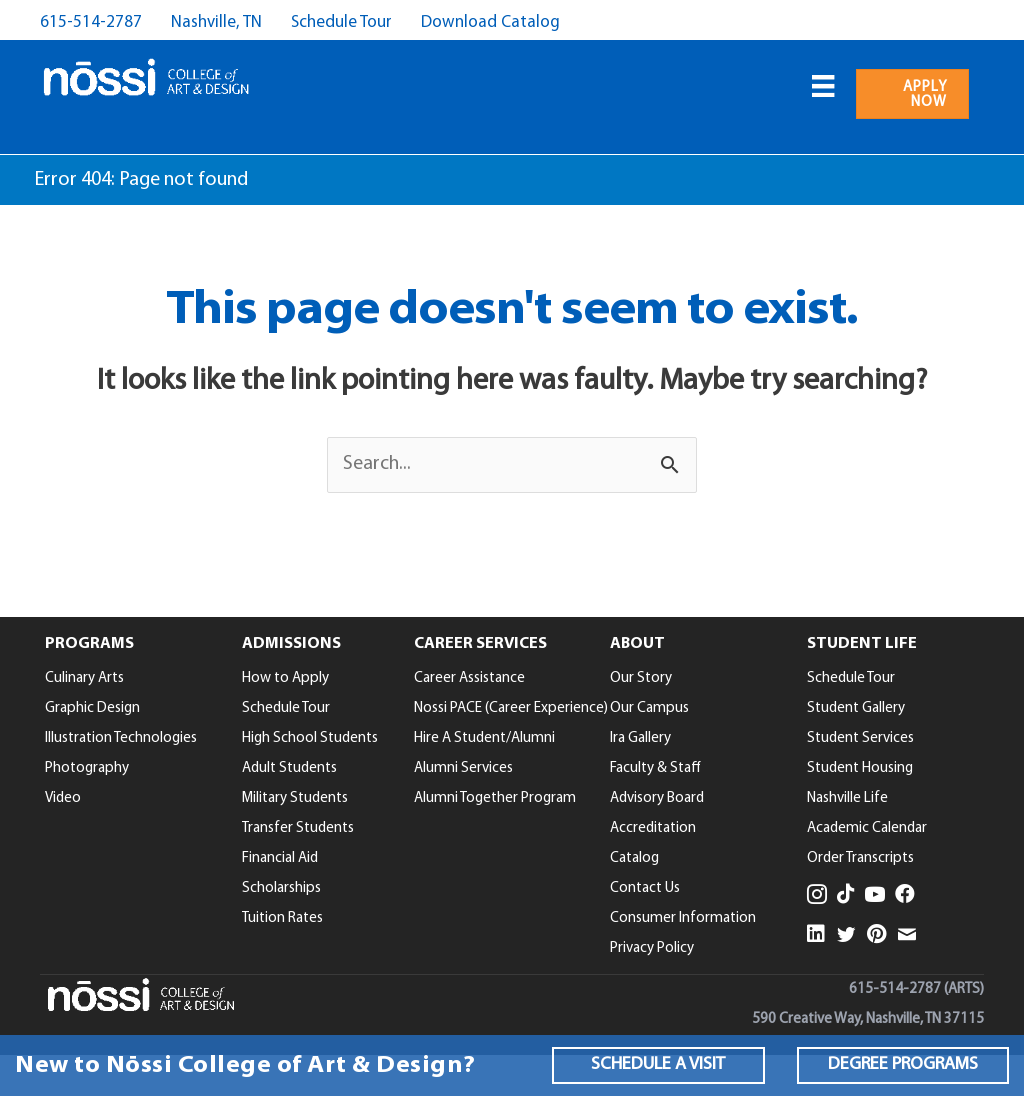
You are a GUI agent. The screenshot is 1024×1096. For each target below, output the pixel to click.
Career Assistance (469, 678)
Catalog (634, 858)
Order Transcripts (860, 858)
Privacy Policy (652, 948)
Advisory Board (657, 798)
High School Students (310, 738)
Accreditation (653, 828)
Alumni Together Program (495, 798)
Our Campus (649, 708)
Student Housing (860, 768)
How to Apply (285, 678)
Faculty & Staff (655, 768)
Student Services (860, 738)
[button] (658, 1065)
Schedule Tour (341, 22)
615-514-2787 (91, 22)
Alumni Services (463, 768)
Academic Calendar (867, 828)
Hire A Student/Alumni (484, 738)
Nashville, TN (216, 22)
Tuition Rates (282, 918)
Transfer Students (298, 828)
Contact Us (645, 888)
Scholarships (281, 888)
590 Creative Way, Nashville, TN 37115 (868, 1019)
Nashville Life (847, 798)
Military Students (295, 798)
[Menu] (823, 86)
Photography (87, 768)
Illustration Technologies (121, 738)
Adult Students (289, 768)
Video (63, 798)
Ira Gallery (640, 738)
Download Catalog (490, 22)
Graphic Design (92, 708)
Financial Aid (280, 858)
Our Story (641, 678)
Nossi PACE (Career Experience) (511, 708)
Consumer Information (683, 918)
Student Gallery (856, 708)
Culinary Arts (84, 678)
